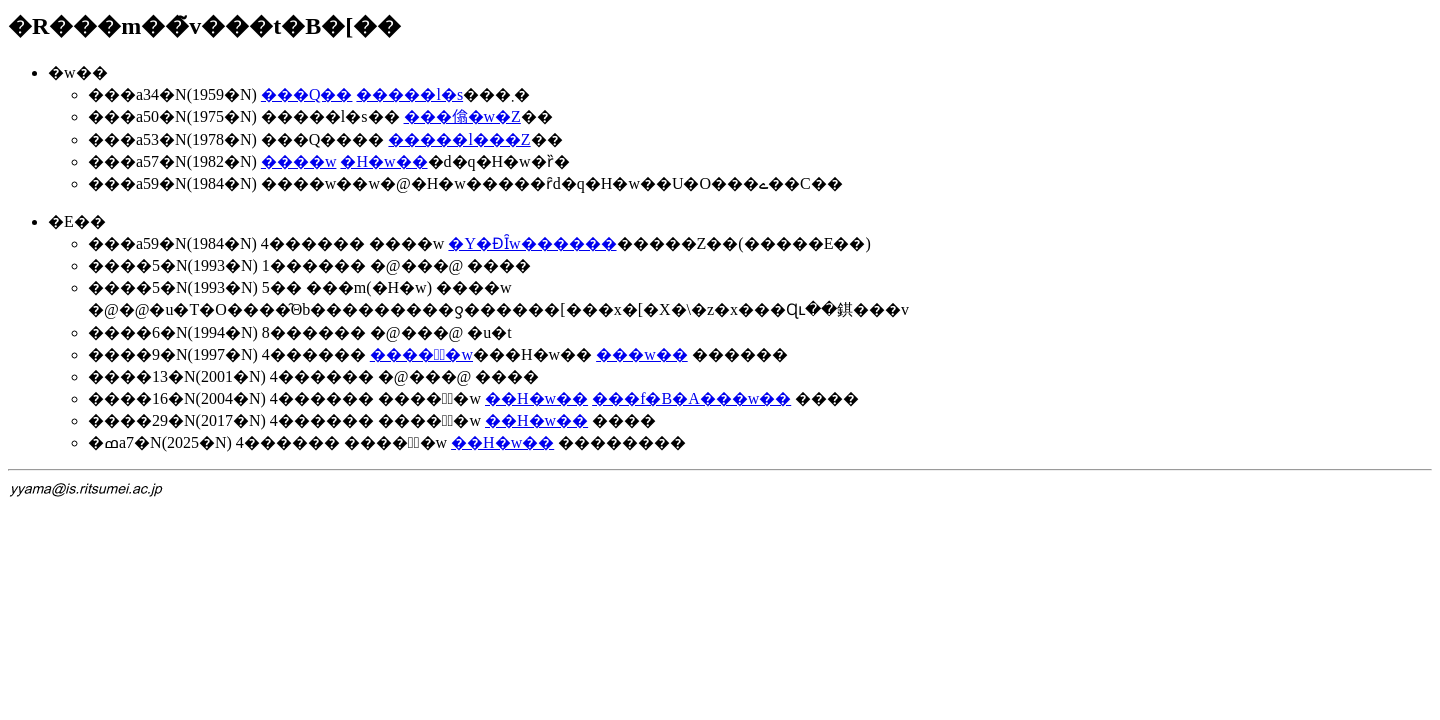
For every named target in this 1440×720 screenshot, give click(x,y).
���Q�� (307, 94)
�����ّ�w (421, 354)
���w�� (642, 354)
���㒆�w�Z (462, 116)
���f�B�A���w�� (691, 398)
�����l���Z (459, 139)
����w (299, 161)
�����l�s (409, 94)
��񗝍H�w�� (536, 398)
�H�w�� (383, 161)
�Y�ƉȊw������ (532, 243)
